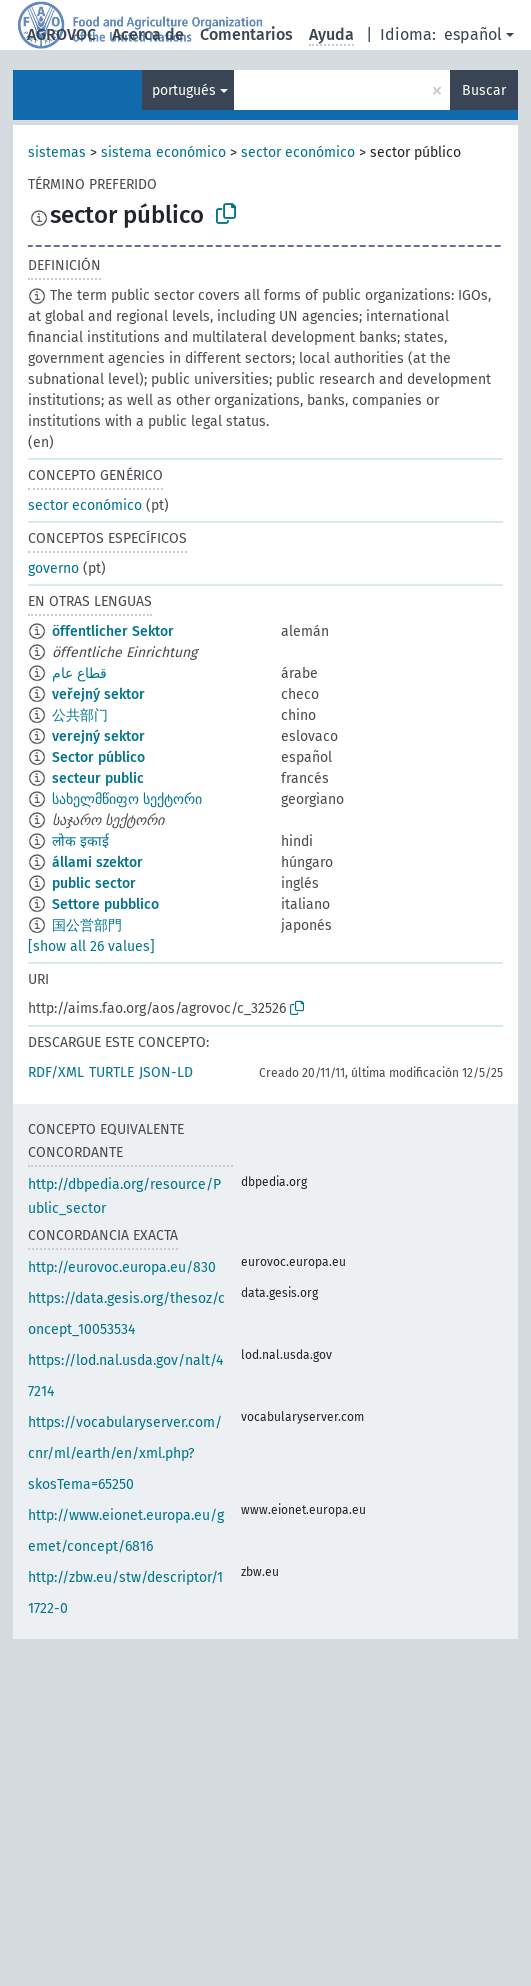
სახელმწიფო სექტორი (127, 799)
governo (53, 568)
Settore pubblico (105, 904)
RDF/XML (56, 1072)
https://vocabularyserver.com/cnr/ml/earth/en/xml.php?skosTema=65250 (125, 1453)
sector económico (298, 152)
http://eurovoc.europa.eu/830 (122, 1267)
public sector (94, 883)
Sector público (98, 757)
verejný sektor (98, 736)
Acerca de (148, 34)
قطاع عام (79, 673)
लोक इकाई (80, 841)
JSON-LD (166, 1072)
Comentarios (246, 34)
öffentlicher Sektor (113, 631)
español (473, 34)
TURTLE (111, 1072)
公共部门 (80, 715)
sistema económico (163, 152)
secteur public (98, 778)
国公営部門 (87, 925)
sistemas (57, 152)
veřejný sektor (98, 694)
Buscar (484, 90)
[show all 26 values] (91, 946)
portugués (184, 90)
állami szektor (97, 862)
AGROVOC (61, 34)
